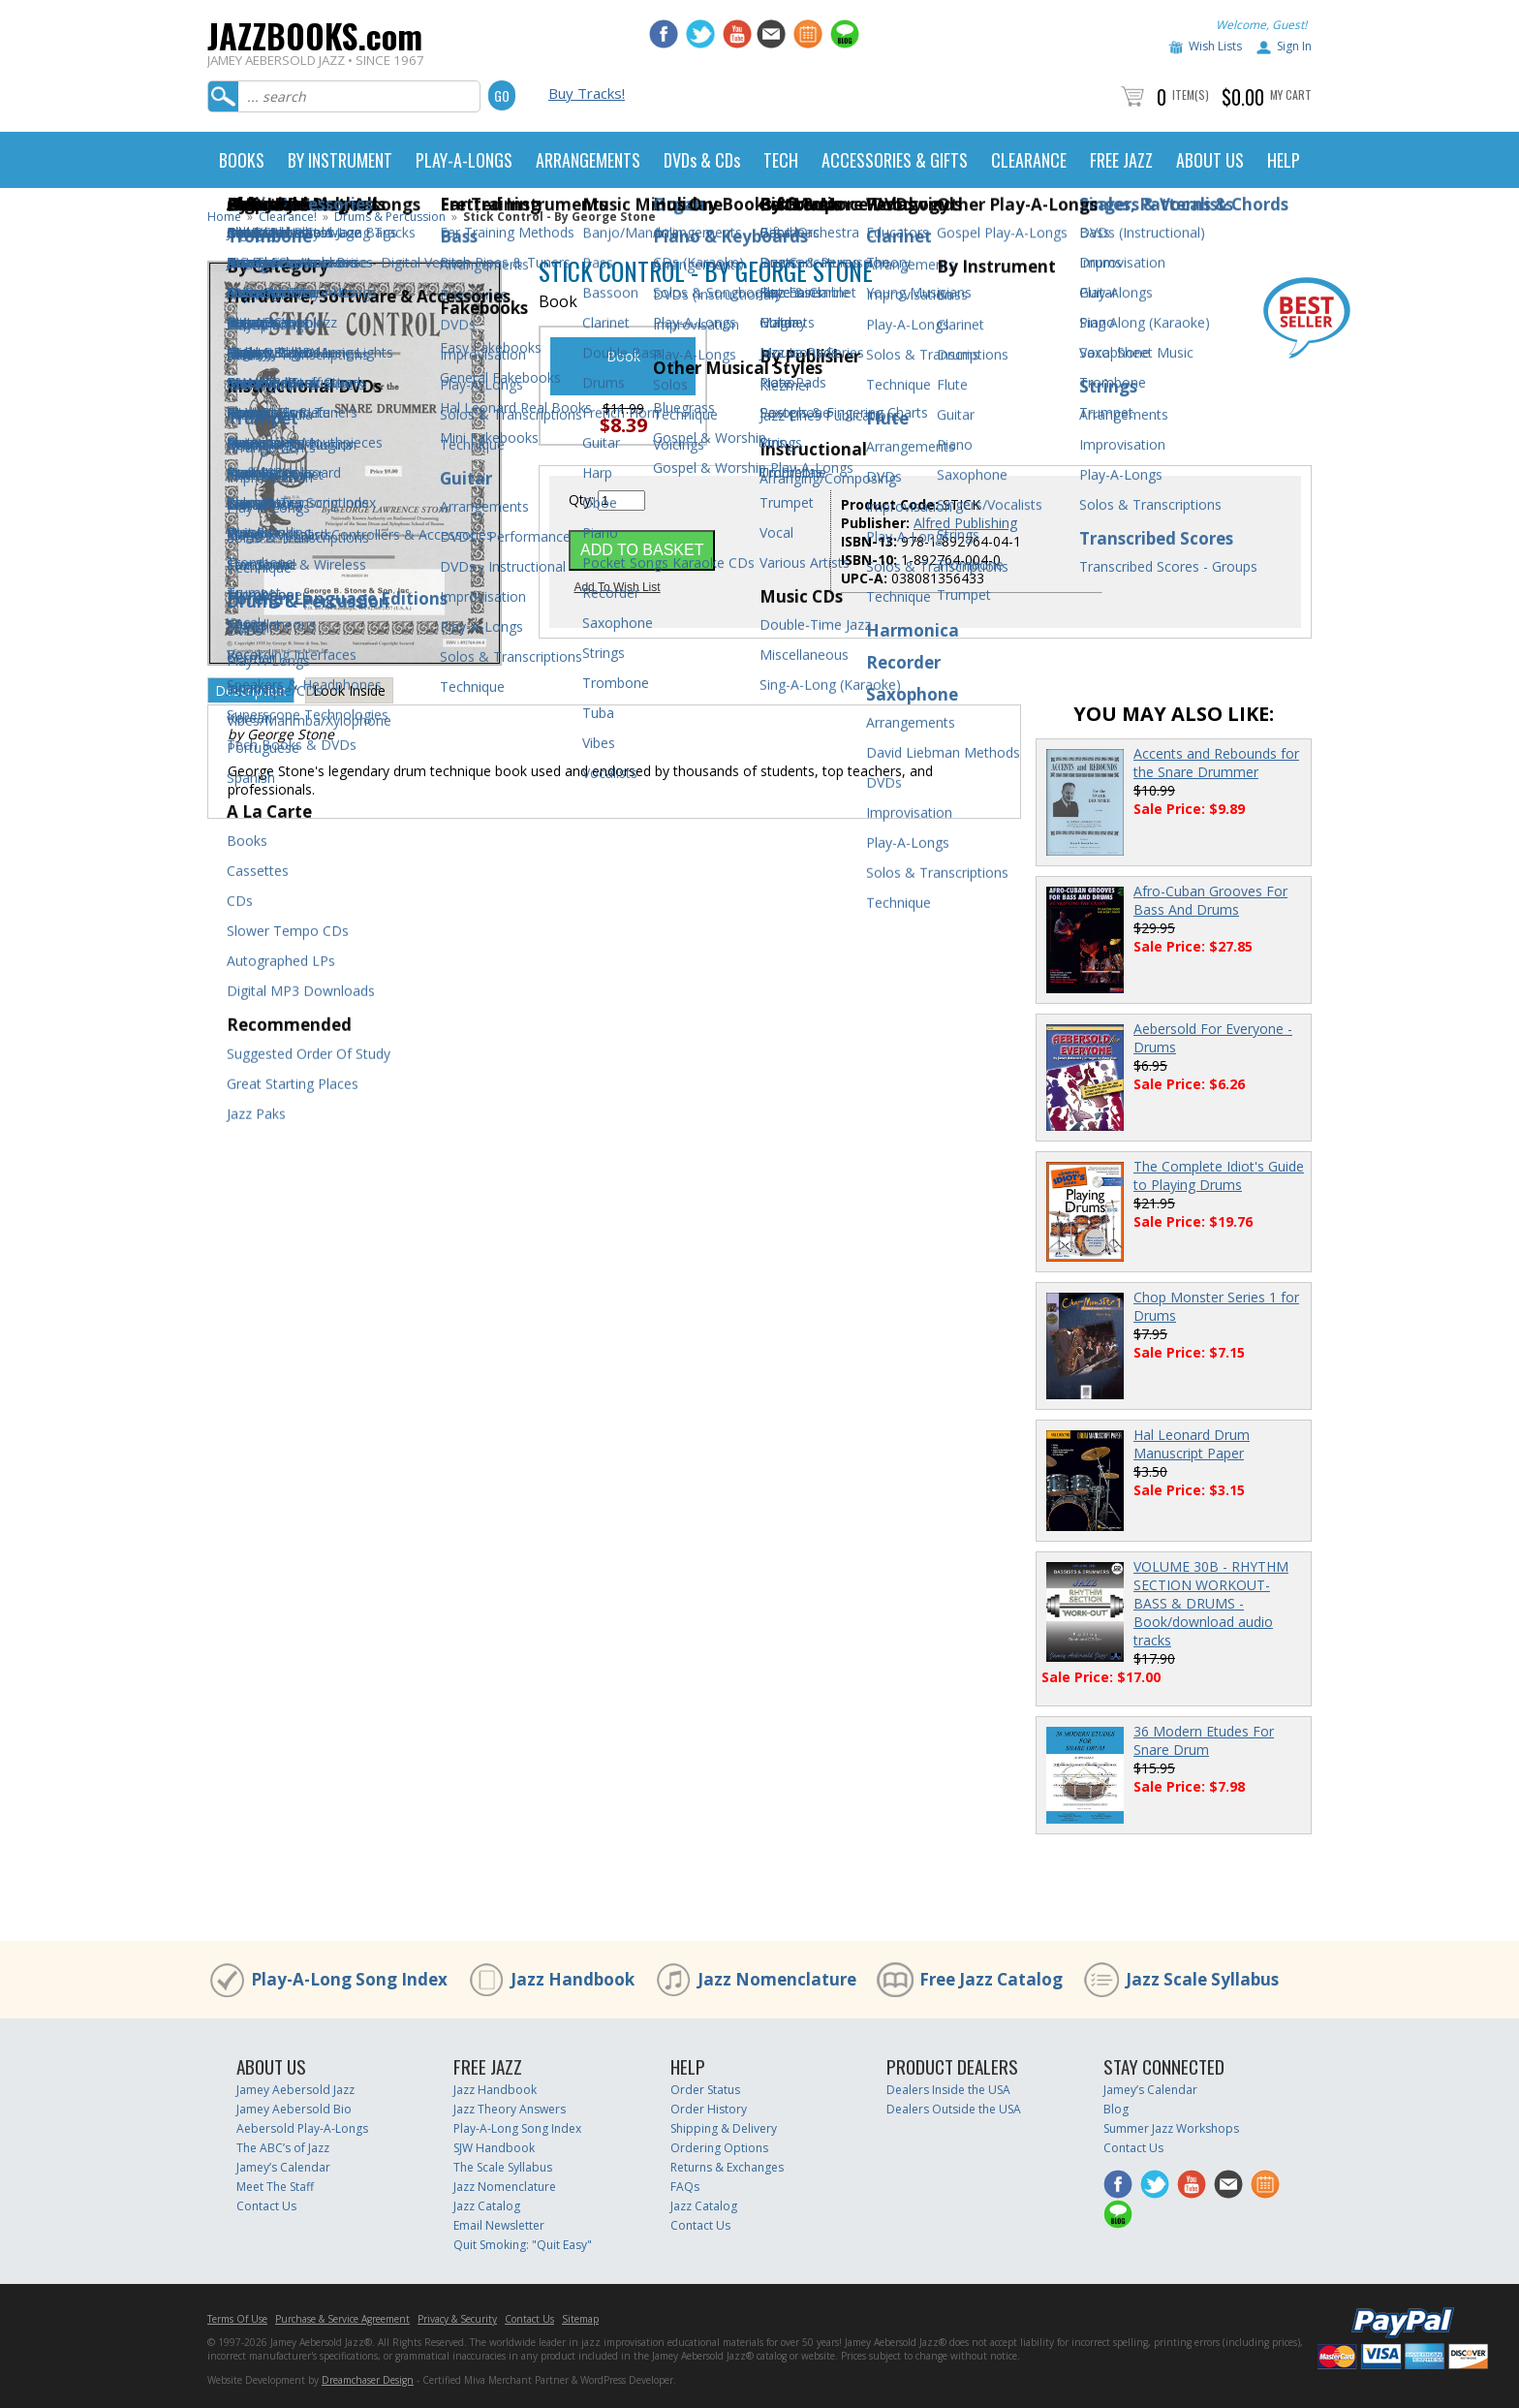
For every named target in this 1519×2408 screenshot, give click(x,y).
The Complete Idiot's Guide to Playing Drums (1218, 1175)
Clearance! (288, 216)
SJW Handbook (494, 2148)
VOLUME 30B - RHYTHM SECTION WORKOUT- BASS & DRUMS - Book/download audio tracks (1210, 1603)
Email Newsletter (498, 2225)
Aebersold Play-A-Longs (302, 2128)
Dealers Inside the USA (948, 2089)
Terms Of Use (237, 2319)
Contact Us (266, 2206)
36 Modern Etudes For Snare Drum (1203, 1740)
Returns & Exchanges (727, 2167)
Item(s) (1190, 94)
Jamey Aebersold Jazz (295, 2089)
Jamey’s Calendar (283, 2167)
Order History (708, 2109)
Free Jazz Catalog (991, 1979)
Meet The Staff (275, 2186)
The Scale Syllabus (502, 2167)
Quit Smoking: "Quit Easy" (522, 2244)
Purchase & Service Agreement (342, 2319)
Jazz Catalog (486, 2206)
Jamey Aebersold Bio (294, 2109)
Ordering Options (719, 2148)
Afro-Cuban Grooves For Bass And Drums (1210, 900)
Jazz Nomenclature (777, 1979)
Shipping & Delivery (723, 2128)
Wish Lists (1215, 46)
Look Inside (349, 690)
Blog (1116, 2109)
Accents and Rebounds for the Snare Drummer (1216, 762)
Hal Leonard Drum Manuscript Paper (1191, 1443)
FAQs (684, 2186)
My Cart (1291, 94)
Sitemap (580, 2319)
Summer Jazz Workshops (1171, 2128)
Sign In (1294, 46)
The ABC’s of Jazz (282, 2148)
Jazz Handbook (573, 1979)
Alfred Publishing (965, 523)
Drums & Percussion (390, 216)
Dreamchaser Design (368, 2380)
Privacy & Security (457, 2319)
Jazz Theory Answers (509, 2109)
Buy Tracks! (586, 93)
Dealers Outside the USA (953, 2109)
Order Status (705, 2089)
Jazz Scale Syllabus (1202, 1979)
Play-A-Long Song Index (349, 1979)
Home (224, 216)
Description (251, 690)
